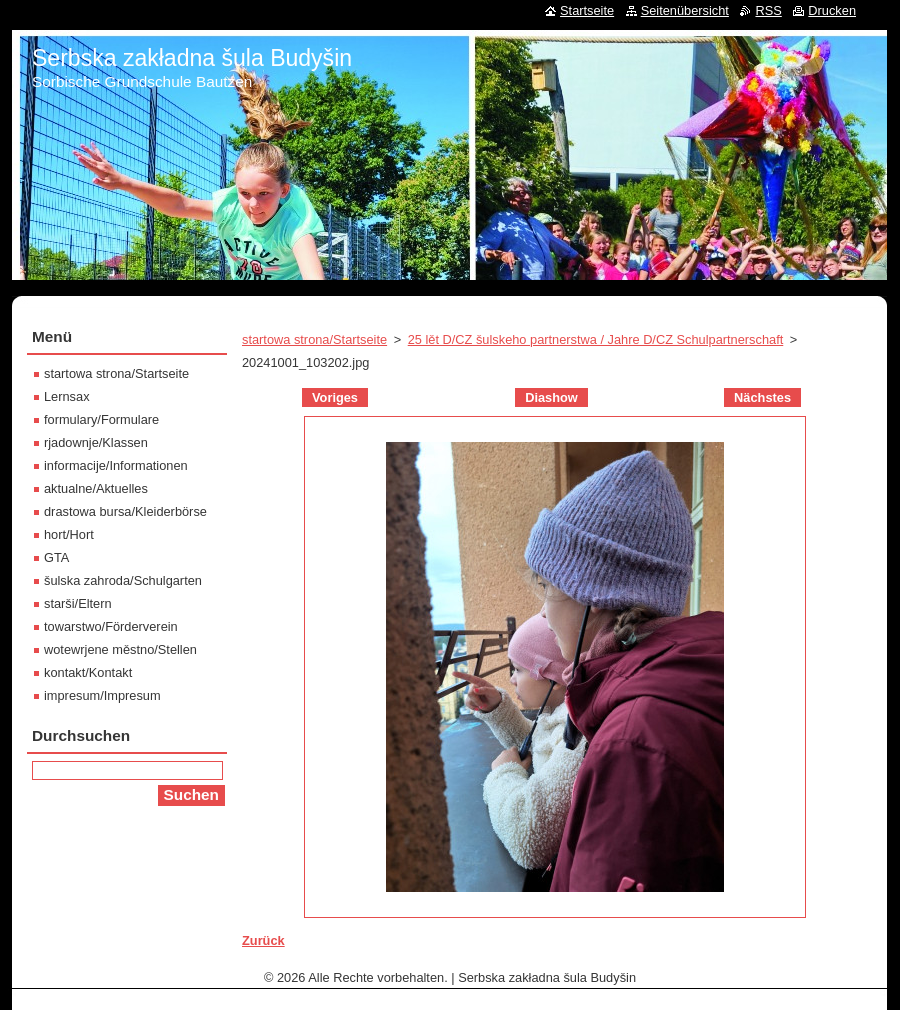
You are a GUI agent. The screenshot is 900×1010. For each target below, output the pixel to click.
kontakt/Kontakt (88, 672)
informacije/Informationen (116, 465)
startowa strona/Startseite (314, 339)
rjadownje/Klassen (96, 442)
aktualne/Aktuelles (96, 488)
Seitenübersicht (685, 10)
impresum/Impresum (102, 695)
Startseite (587, 10)
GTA (56, 557)
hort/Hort (69, 534)
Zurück (263, 940)
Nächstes (762, 397)
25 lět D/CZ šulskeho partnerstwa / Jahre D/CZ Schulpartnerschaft (596, 339)
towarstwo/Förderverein (111, 626)
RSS (768, 10)
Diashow (551, 397)
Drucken (832, 10)
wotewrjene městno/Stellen (120, 649)
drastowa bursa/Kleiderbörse (125, 511)
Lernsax (67, 396)
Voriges (335, 397)
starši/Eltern (78, 603)
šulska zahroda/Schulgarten (123, 580)
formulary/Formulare (101, 419)
